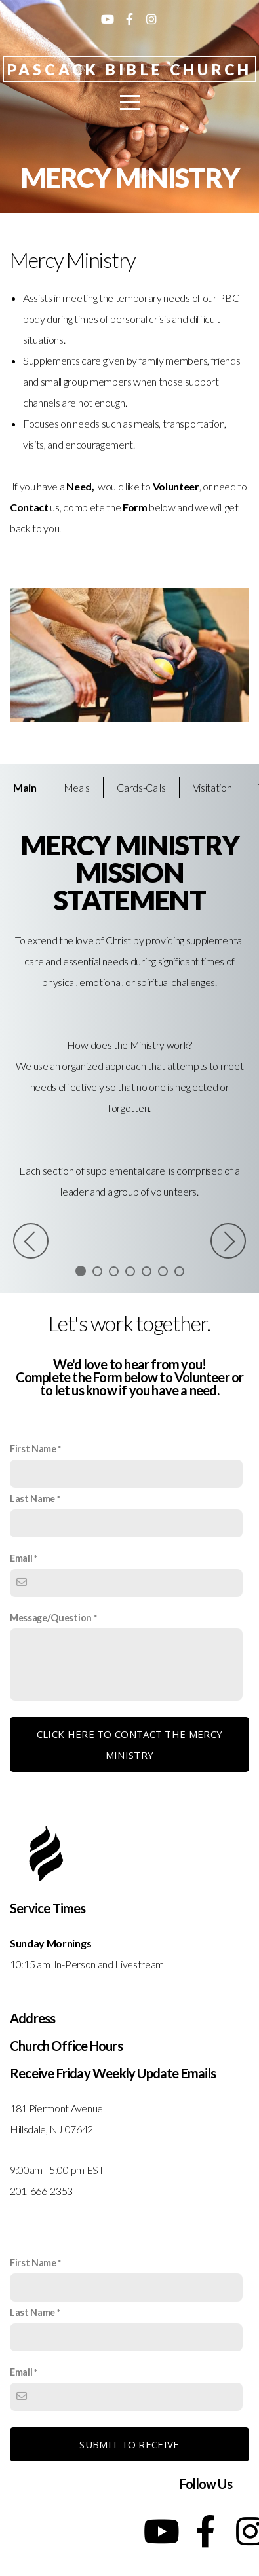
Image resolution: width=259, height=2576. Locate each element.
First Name (33, 1448)
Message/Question (51, 1617)
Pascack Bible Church (129, 69)
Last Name (32, 1498)
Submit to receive (129, 2444)
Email (21, 1558)
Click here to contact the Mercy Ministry (129, 1744)
